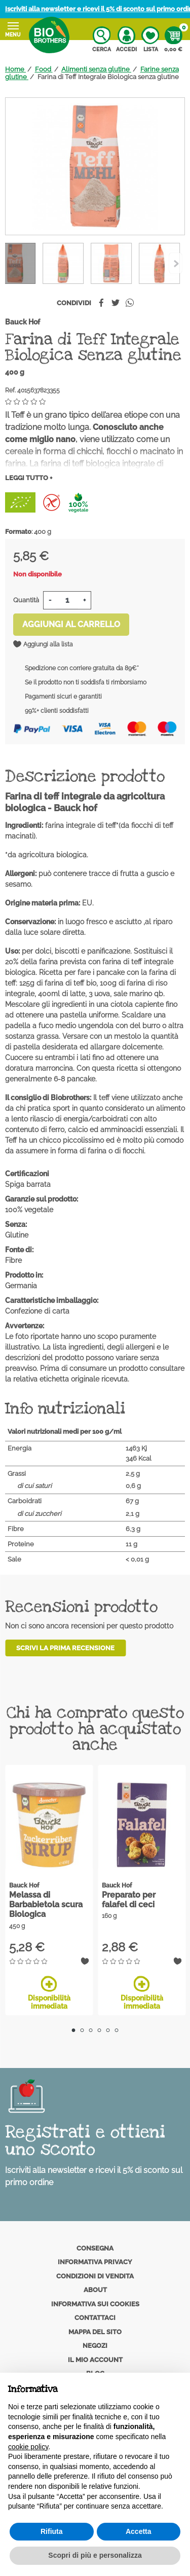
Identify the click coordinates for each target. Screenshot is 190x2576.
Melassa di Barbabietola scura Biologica (46, 1904)
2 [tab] (82, 2030)
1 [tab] (73, 2030)
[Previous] (175, 263)
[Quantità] (67, 600)
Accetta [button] (138, 2531)
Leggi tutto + (28, 478)
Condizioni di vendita (95, 2276)
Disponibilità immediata (49, 1993)
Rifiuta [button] (52, 2531)
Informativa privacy (95, 2262)
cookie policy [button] (28, 2447)
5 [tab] (108, 2030)
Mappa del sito (95, 2332)
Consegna (95, 2248)
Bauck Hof (22, 322)
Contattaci (95, 2317)
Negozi (95, 2345)
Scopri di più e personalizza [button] (94, 2555)
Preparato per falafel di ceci (129, 1899)
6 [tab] (116, 2030)
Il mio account (95, 2360)
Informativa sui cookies (95, 2304)
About (95, 2290)
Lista (150, 39)
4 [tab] (99, 2030)
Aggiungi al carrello (71, 624)
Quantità (26, 600)
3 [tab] (91, 2030)
